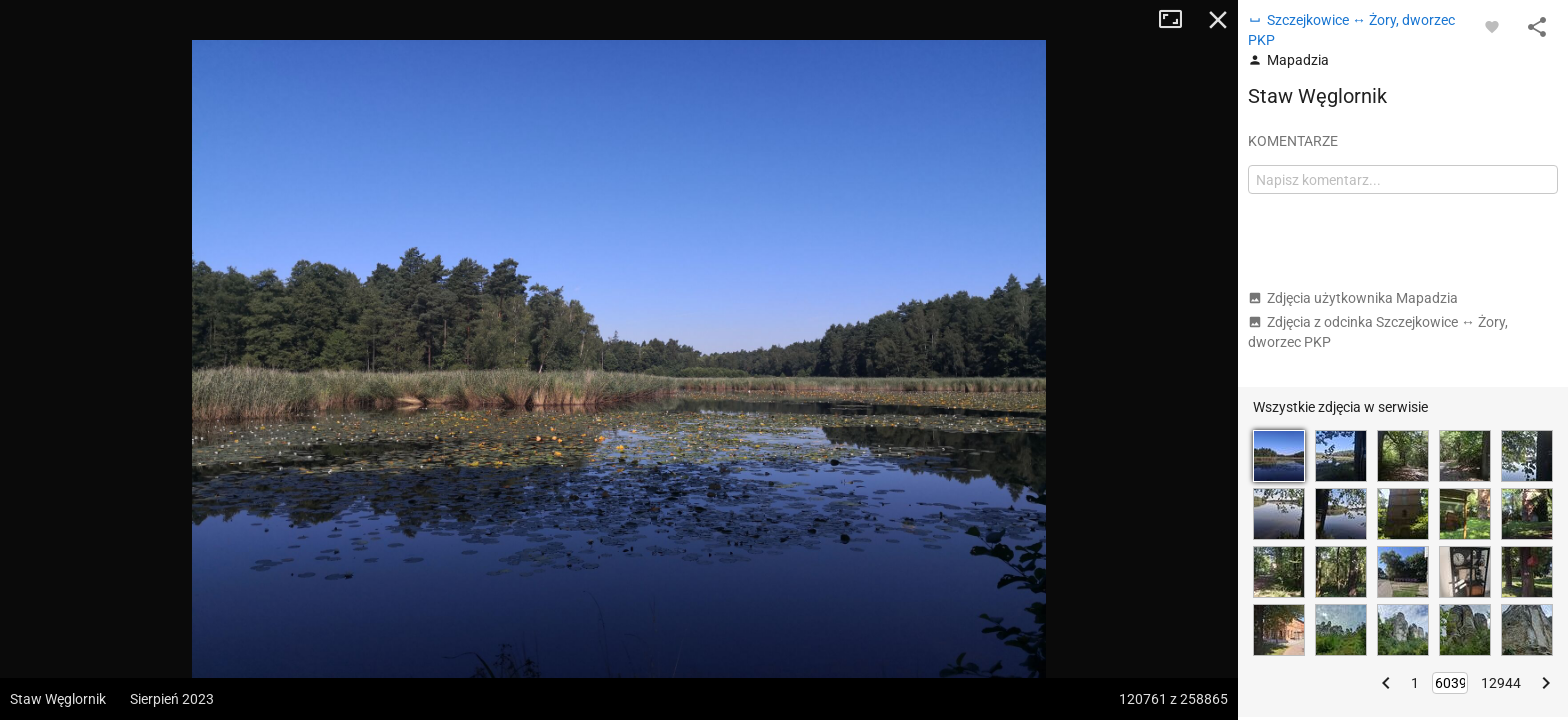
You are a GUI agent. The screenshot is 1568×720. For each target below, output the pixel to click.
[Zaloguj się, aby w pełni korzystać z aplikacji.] (1492, 26)
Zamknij (1218, 20)
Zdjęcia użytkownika (1353, 298)
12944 (1501, 683)
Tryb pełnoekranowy (1178, 20)
